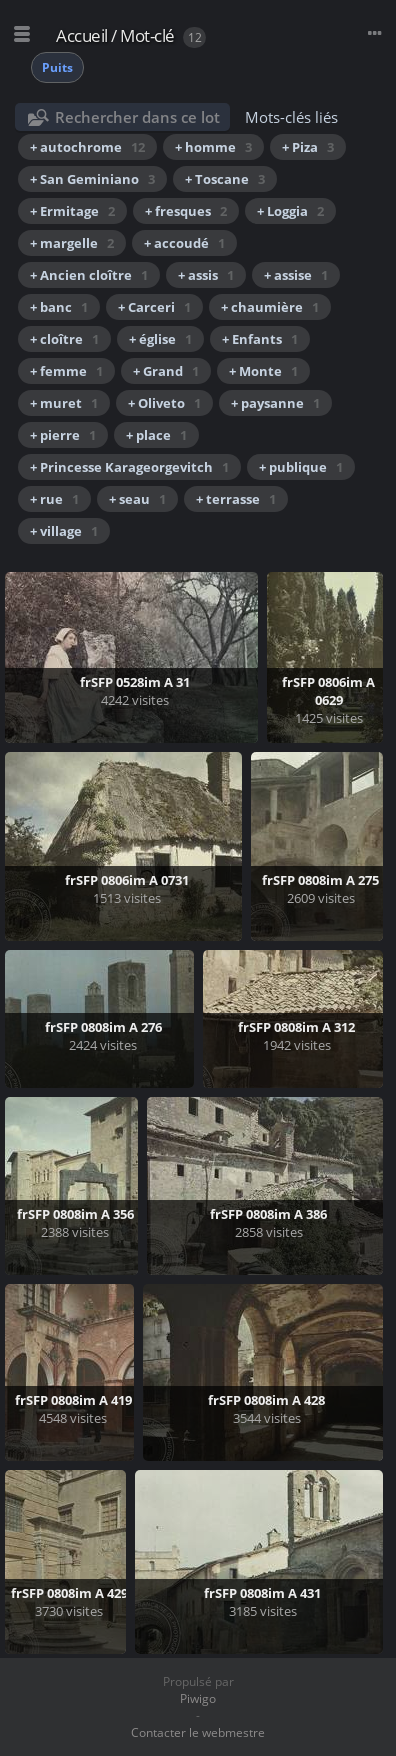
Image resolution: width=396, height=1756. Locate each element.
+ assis (206, 275)
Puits (57, 67)
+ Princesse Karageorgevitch (129, 467)
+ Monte (263, 371)
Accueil (82, 35)
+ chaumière (270, 307)
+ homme (213, 147)
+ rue (54, 499)
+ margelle (72, 243)
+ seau (137, 499)
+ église (160, 339)
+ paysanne (275, 403)
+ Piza (308, 147)
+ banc (59, 307)
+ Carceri (154, 307)
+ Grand (166, 371)
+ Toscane (225, 179)
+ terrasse (236, 499)
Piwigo (198, 1698)
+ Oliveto (164, 403)
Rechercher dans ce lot (137, 117)
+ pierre (63, 435)
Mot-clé (147, 35)
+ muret (64, 403)
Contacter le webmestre (198, 1732)
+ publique (301, 467)
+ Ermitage (72, 211)
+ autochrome (87, 147)
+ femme (66, 371)
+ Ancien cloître (89, 275)
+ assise (296, 275)
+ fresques (186, 211)
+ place (156, 435)
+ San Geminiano (92, 179)
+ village (64, 531)
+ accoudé (184, 243)
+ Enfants (260, 339)
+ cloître (64, 339)
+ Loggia (290, 211)
